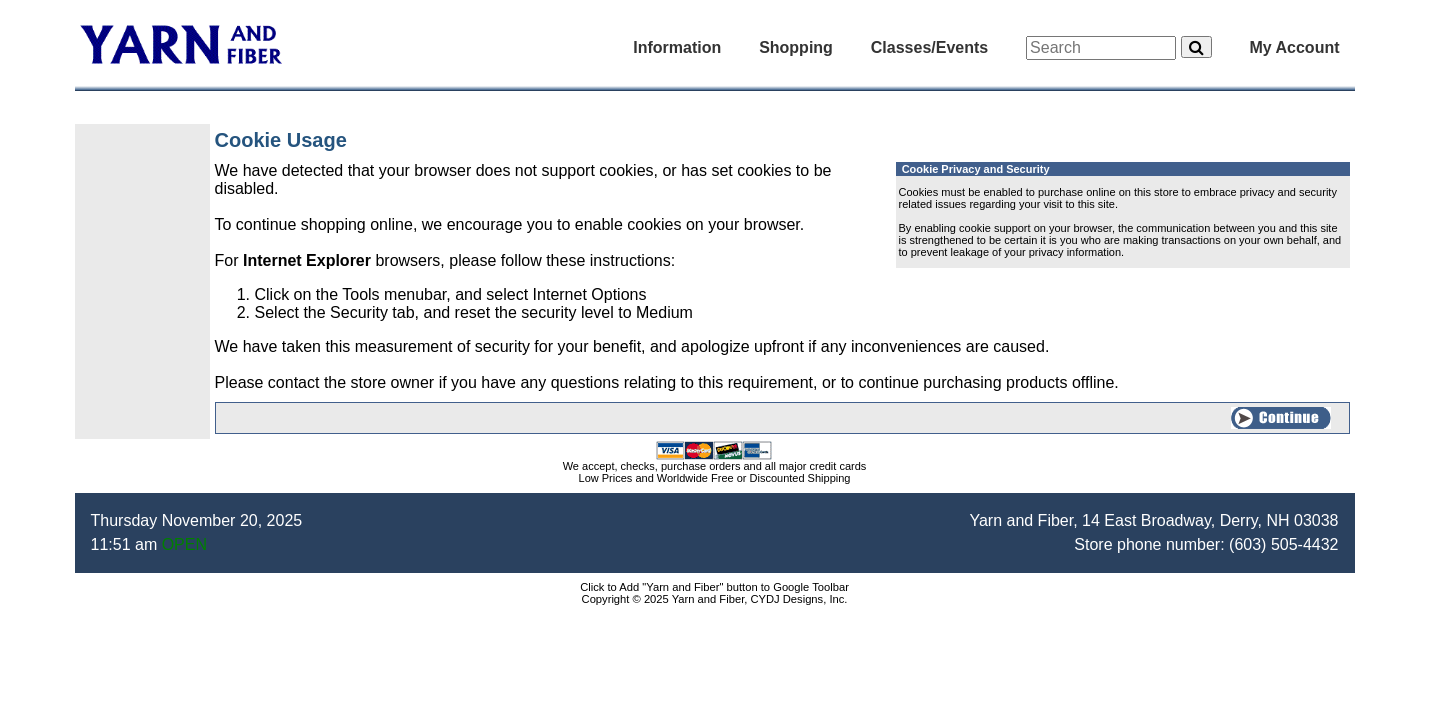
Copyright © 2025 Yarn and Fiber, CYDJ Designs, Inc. (715, 599)
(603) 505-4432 (1283, 544)
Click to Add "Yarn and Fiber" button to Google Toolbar (714, 587)
